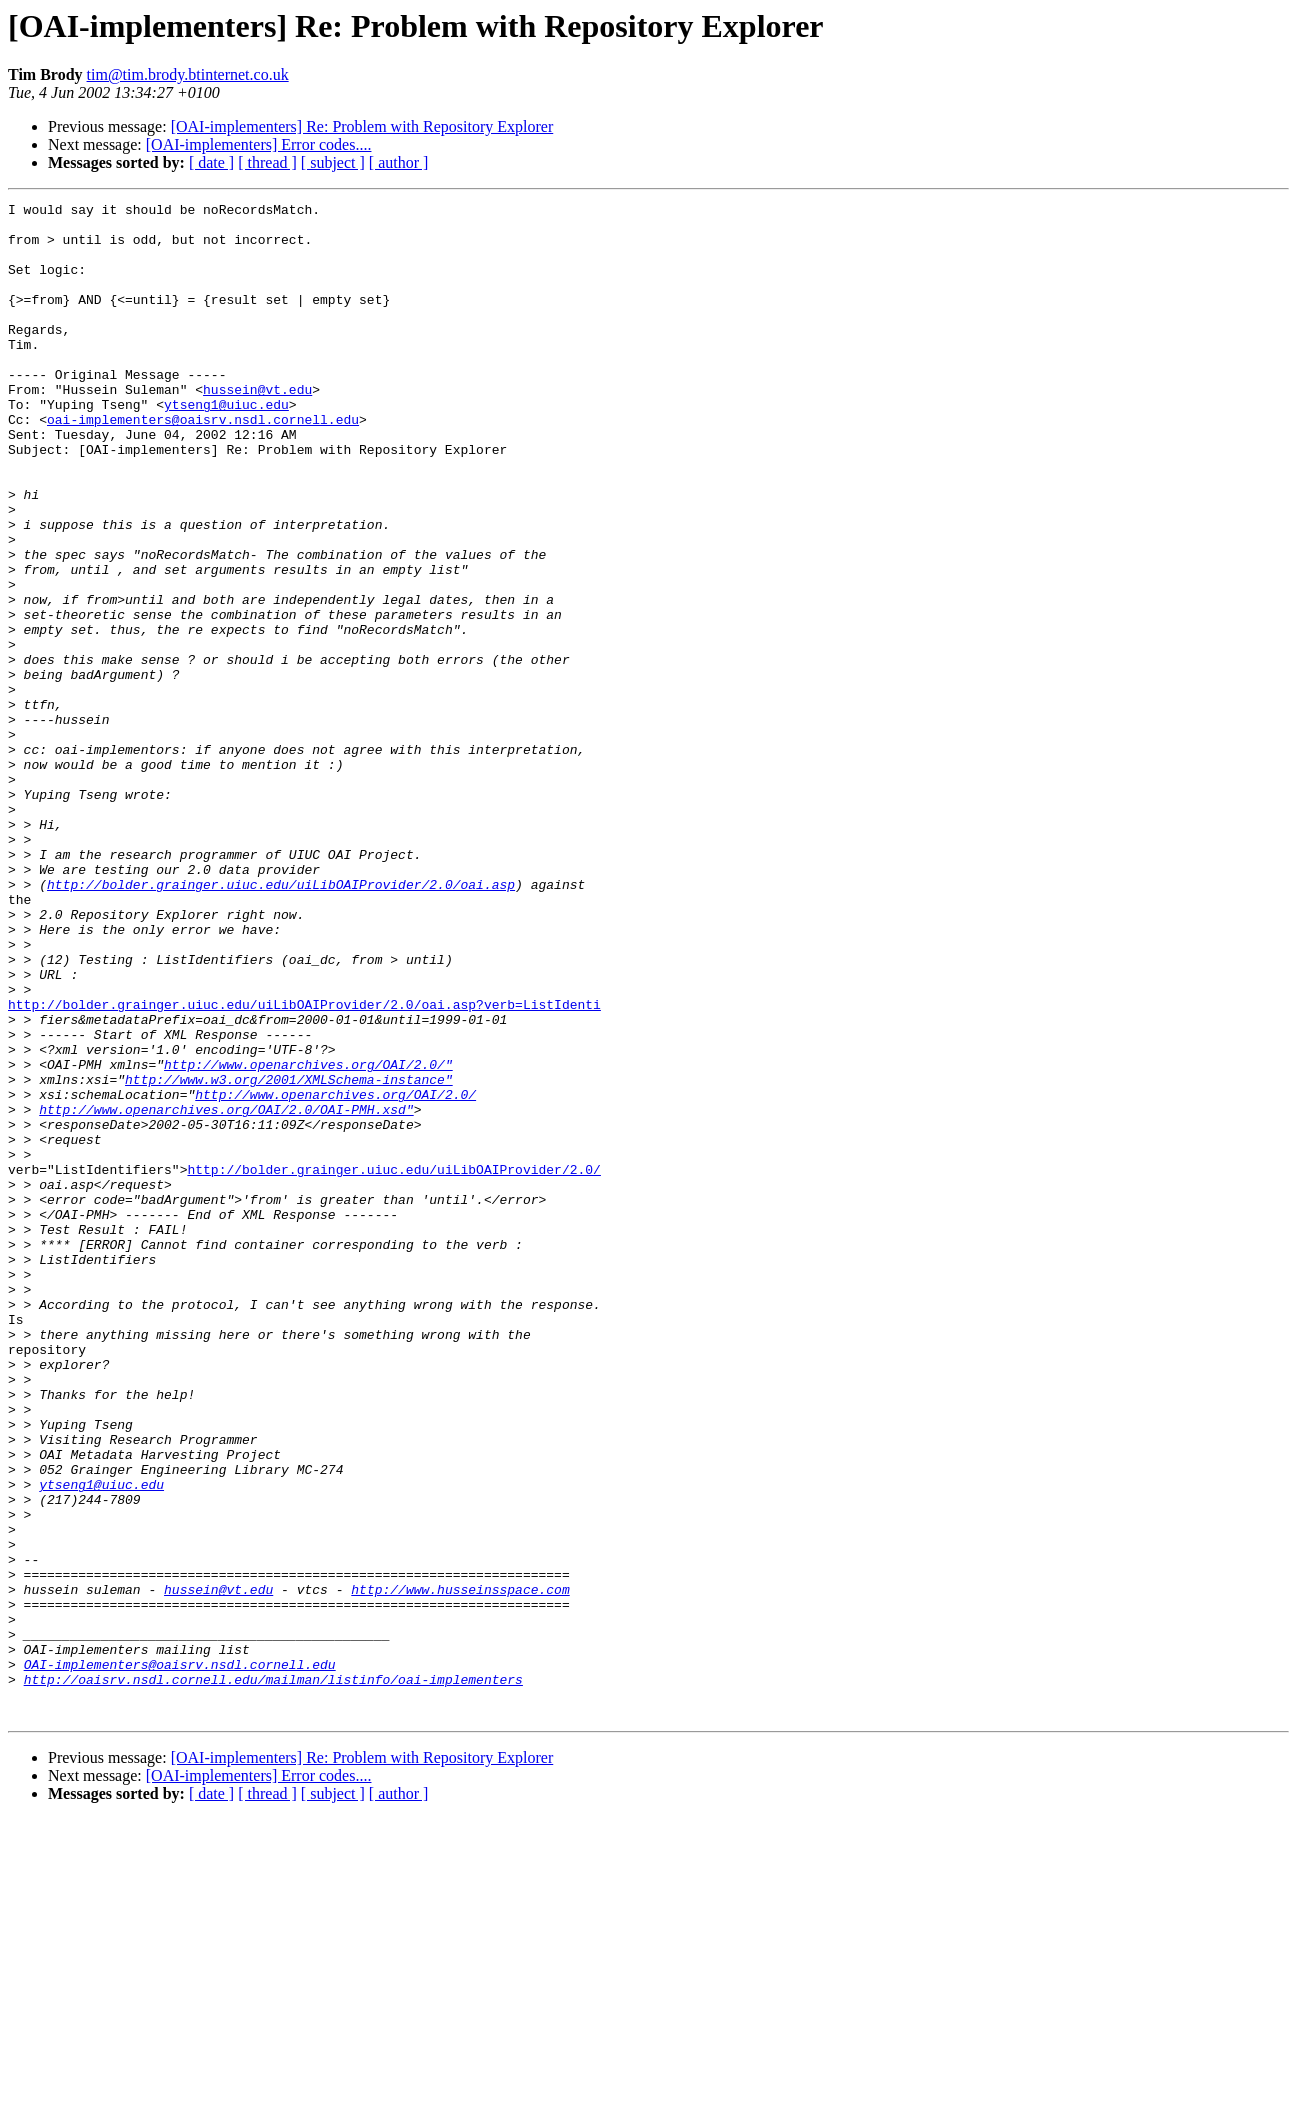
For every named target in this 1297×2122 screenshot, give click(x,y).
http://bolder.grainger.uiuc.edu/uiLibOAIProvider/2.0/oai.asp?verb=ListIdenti (304, 1166)
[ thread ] (267, 162)
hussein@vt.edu (257, 428)
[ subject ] (333, 162)
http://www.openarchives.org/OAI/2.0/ (335, 1274)
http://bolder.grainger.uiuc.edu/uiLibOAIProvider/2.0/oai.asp (281, 1022)
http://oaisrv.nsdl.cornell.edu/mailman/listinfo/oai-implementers (273, 1976)
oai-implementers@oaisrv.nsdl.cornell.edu (203, 464)
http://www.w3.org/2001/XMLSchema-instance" (289, 1256)
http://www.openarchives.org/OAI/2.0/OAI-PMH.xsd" (226, 1292)
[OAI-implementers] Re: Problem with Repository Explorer (362, 126)
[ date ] (211, 162)
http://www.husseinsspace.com (460, 1868)
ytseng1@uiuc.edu (226, 446)
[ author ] (399, 162)
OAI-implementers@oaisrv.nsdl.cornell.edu (180, 1958)
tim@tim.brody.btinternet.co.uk (188, 74)
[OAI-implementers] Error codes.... (259, 144)
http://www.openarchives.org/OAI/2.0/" (308, 1238)
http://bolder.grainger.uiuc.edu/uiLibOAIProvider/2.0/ (393, 1364)
